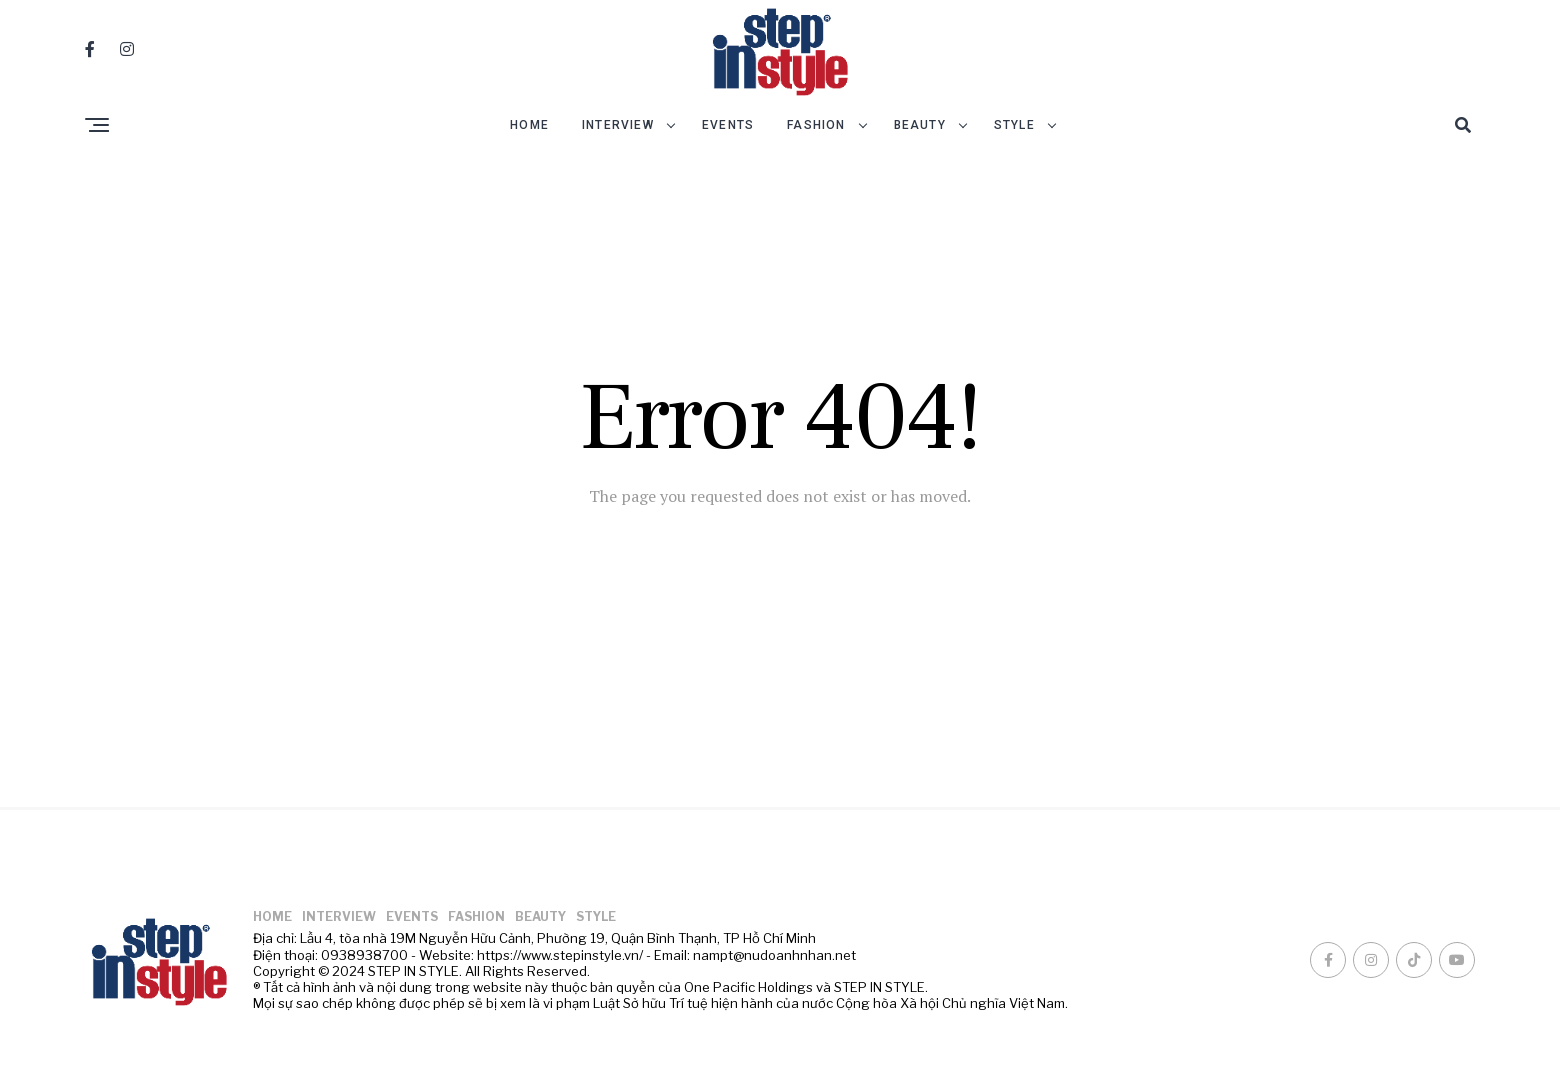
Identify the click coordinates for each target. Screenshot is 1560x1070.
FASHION (816, 125)
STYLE (1014, 125)
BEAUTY (920, 125)
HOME (529, 125)
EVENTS (728, 125)
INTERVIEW (618, 125)
